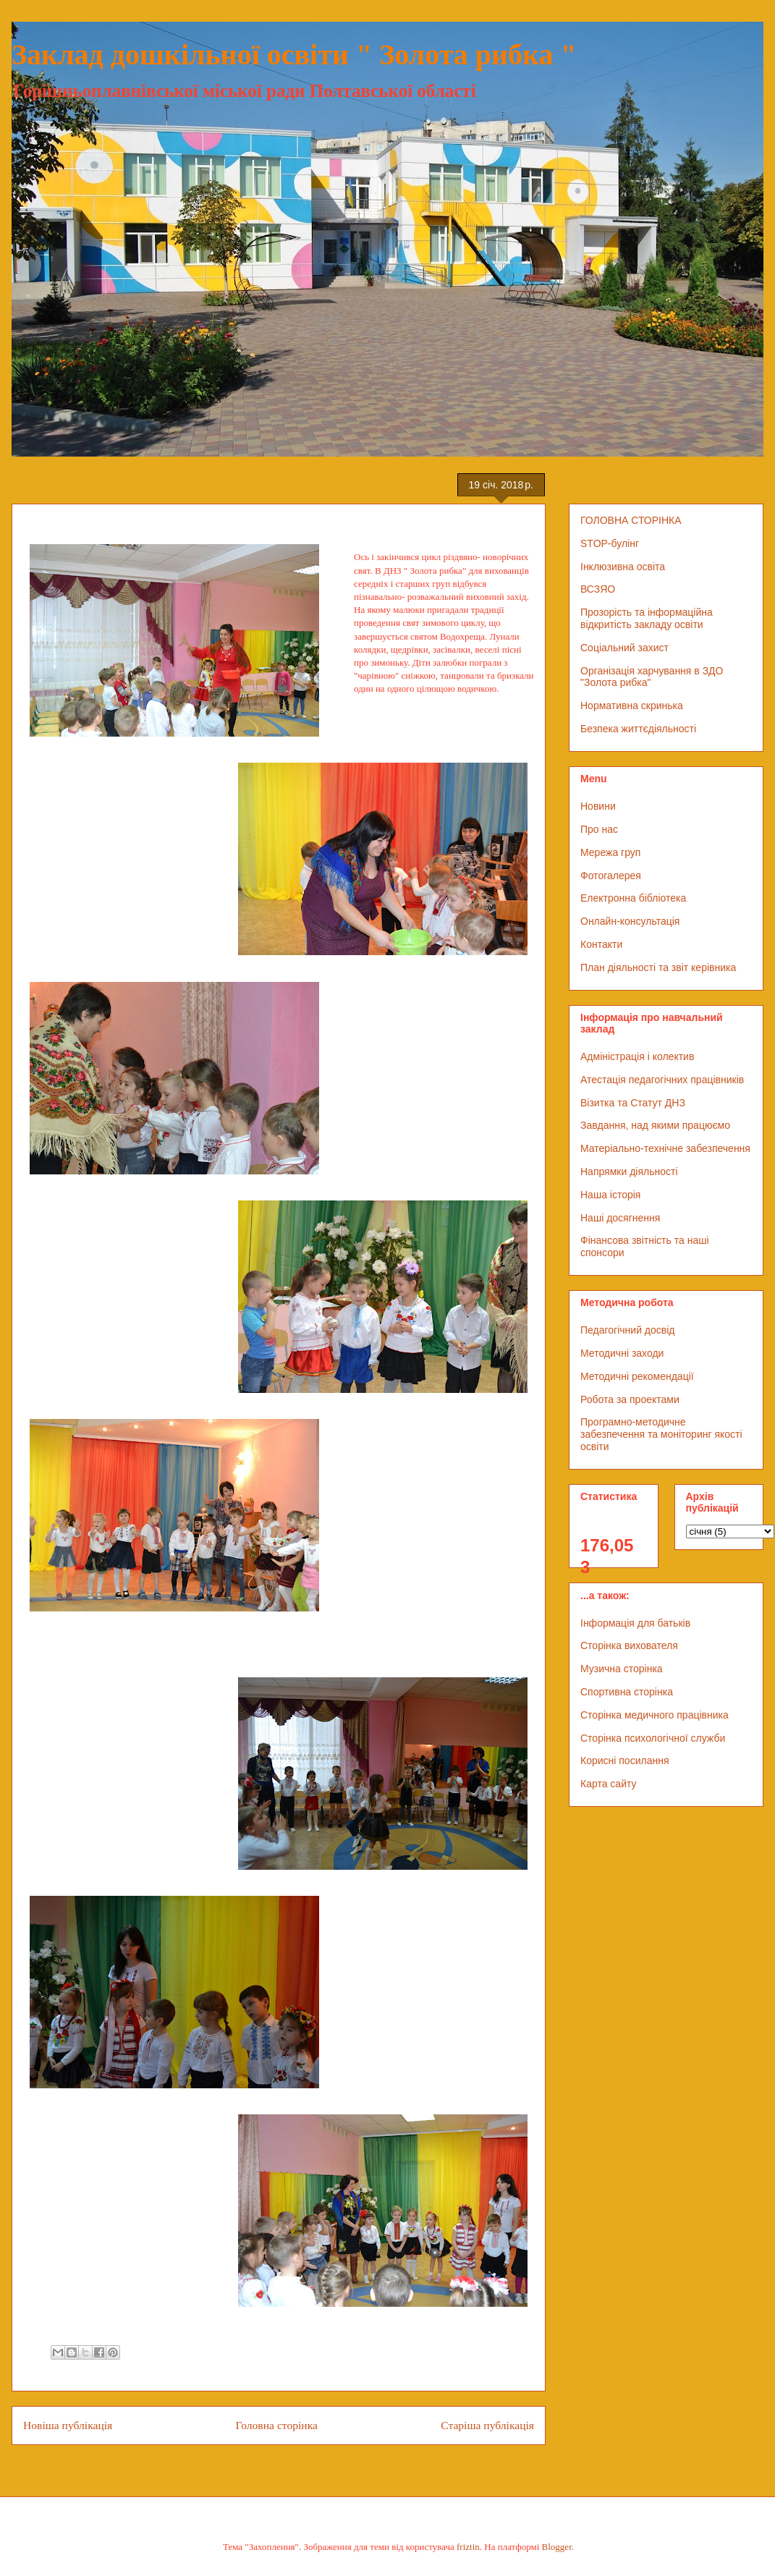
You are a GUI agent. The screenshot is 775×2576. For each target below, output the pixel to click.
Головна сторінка (277, 2425)
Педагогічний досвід (627, 1330)
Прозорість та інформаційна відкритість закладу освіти (646, 618)
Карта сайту (608, 1783)
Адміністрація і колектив (637, 1056)
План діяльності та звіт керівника (658, 967)
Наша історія (610, 1194)
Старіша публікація (487, 2425)
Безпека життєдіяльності (638, 728)
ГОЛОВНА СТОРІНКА (631, 520)
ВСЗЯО (597, 589)
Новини (598, 806)
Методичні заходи (622, 1353)
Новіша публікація (67, 2425)
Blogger (557, 2546)
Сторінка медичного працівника (654, 1715)
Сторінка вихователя (629, 1645)
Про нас (599, 829)
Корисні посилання (624, 1760)
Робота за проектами (629, 1399)
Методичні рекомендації (637, 1376)
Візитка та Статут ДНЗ (632, 1103)
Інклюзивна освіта (622, 566)
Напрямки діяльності (629, 1171)
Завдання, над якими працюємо (655, 1125)
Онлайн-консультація (629, 921)
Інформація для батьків (635, 1623)
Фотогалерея (610, 875)
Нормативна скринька (631, 705)
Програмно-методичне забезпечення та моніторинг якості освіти (661, 1434)
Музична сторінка (621, 1668)
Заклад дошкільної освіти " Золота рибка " (294, 54)
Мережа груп (610, 852)
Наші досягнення (620, 1218)
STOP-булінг (609, 543)
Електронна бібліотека (633, 898)
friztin (468, 2546)
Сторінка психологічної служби (652, 1738)
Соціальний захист (624, 647)
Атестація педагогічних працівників (662, 1079)
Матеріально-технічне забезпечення (665, 1148)
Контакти (601, 944)
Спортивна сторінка (626, 1692)
